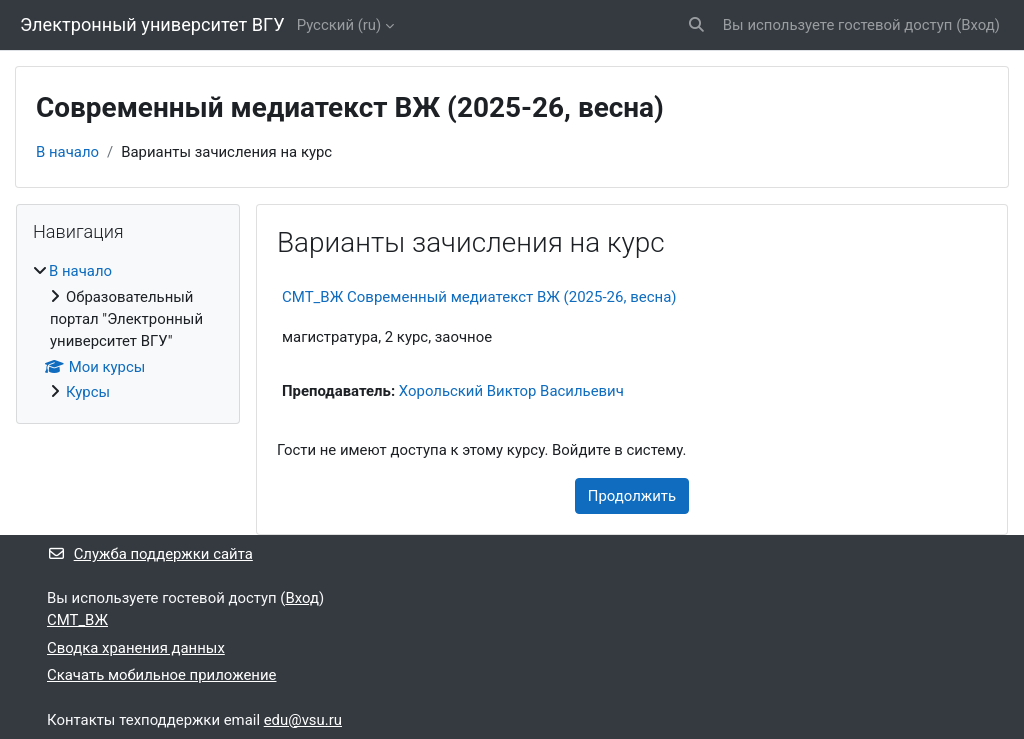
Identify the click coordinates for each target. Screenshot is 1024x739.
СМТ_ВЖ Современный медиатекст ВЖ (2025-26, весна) (479, 297)
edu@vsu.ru (303, 720)
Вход (978, 25)
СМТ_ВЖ (77, 620)
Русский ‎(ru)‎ (339, 25)
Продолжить (632, 496)
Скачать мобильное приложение (161, 675)
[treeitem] (128, 331)
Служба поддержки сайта (150, 554)
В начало (67, 152)
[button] (696, 25)
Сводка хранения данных (136, 648)
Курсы (88, 392)
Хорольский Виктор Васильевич (511, 391)
